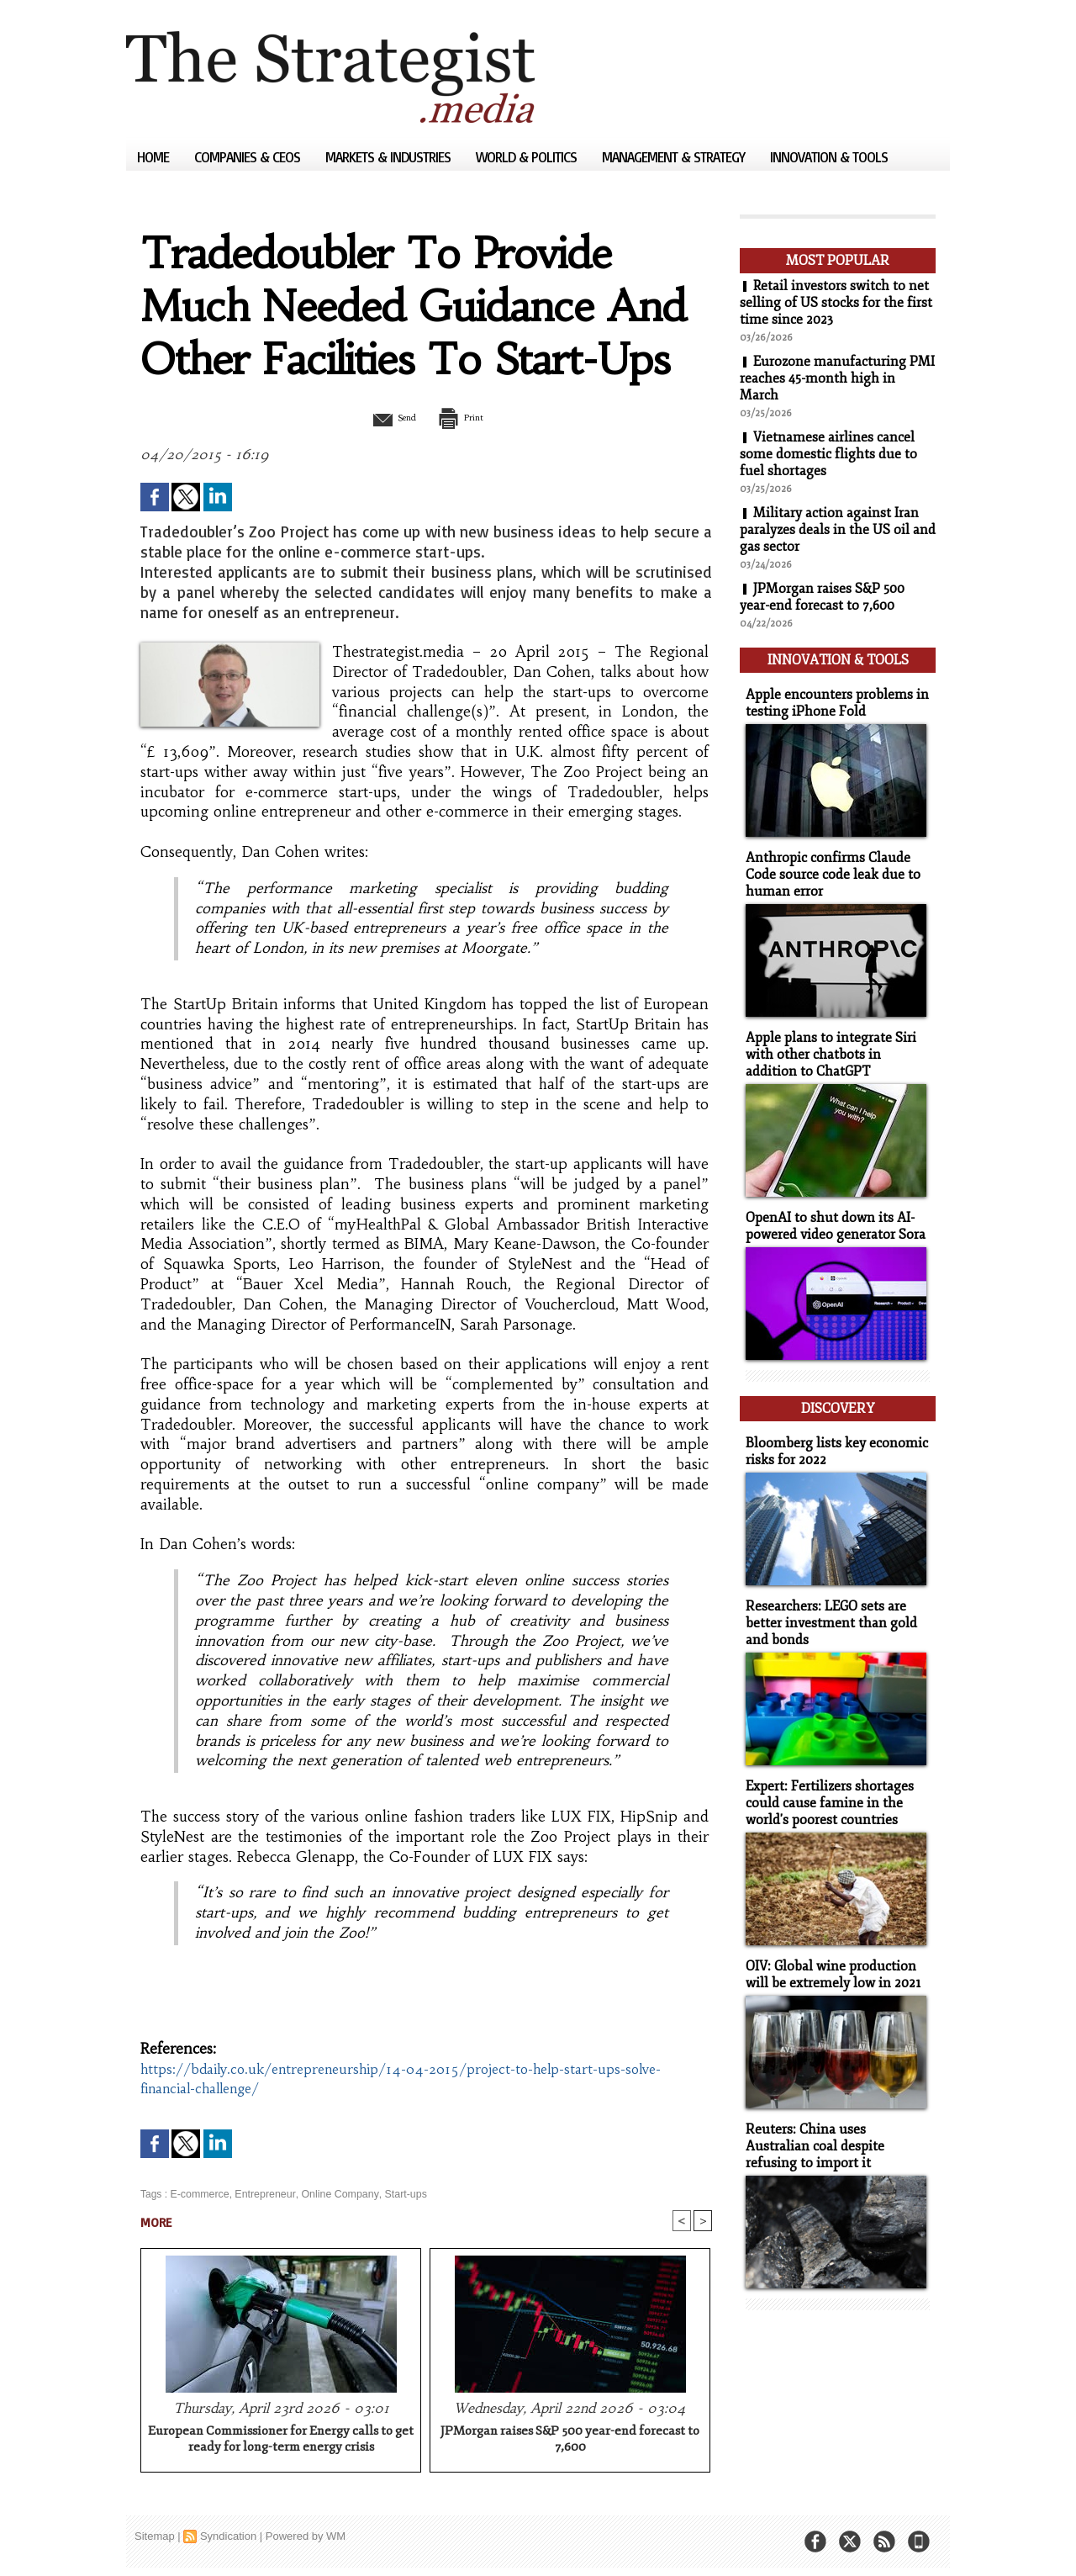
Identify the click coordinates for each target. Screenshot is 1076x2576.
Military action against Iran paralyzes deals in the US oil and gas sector (829, 530)
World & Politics (528, 157)
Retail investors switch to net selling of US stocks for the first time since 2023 (836, 303)
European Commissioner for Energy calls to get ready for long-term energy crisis (281, 2441)
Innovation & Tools (829, 157)
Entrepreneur (262, 2194)
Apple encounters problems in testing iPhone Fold (831, 698)
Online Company (334, 2194)
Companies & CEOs (248, 157)
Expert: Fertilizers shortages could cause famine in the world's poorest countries (825, 1781)
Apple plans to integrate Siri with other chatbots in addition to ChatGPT (835, 1045)
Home (154, 157)
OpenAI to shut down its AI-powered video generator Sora (831, 1214)
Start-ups (397, 2194)
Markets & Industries (389, 157)
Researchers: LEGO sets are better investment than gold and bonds (826, 1603)
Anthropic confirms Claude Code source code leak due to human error (828, 867)
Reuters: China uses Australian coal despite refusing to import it (833, 2120)
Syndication (228, 2537)
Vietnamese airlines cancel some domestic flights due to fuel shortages (828, 454)
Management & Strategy (675, 157)
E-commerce (198, 2194)
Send (384, 417)
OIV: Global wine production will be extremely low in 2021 (829, 1950)
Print (468, 417)
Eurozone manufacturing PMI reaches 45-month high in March (832, 378)
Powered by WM (305, 2537)
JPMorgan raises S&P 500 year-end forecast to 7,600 (569, 2441)
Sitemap (154, 2537)
